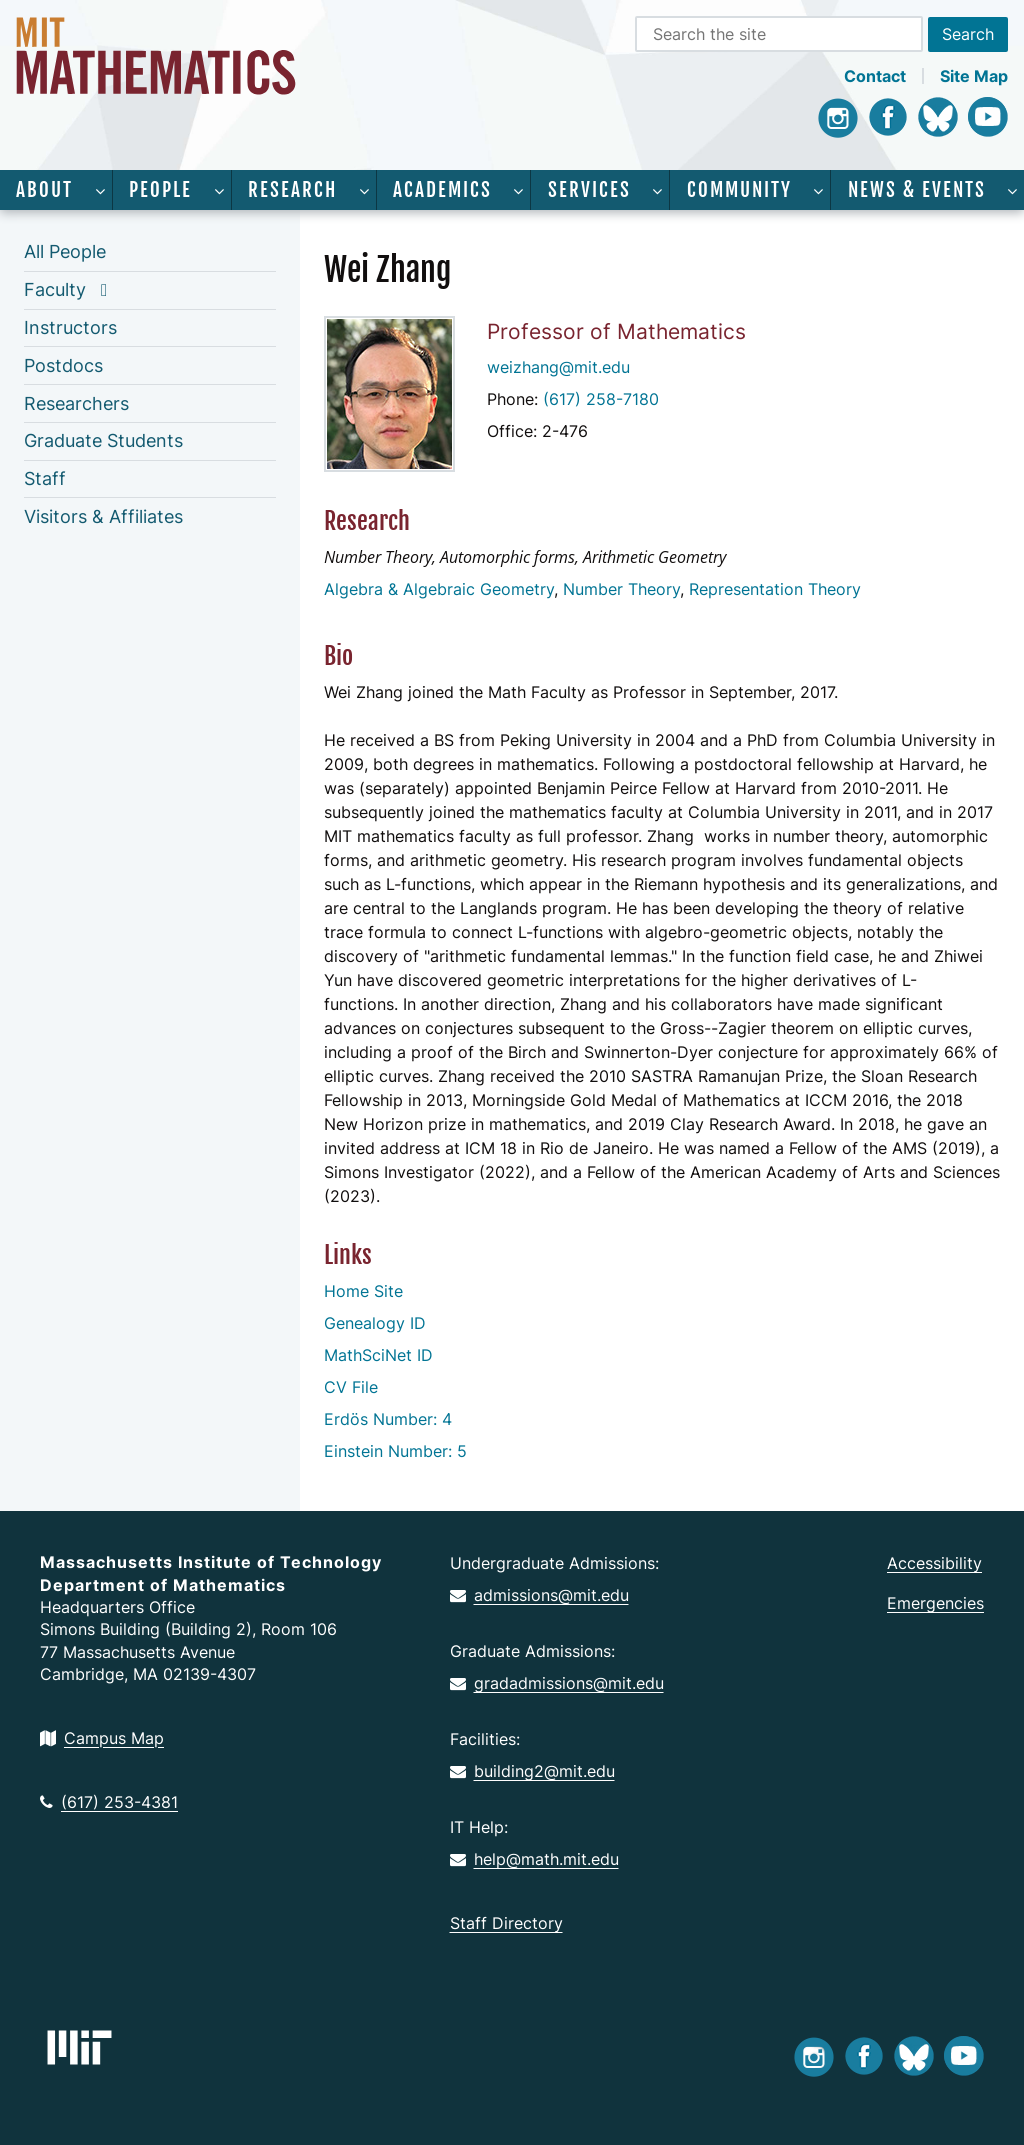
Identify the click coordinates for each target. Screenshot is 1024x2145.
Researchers (76, 403)
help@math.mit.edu (534, 1859)
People (160, 190)
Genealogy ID (375, 1323)
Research (292, 190)
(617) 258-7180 (601, 399)
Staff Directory (506, 1923)
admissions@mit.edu (539, 1595)
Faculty (55, 289)
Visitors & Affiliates (103, 516)
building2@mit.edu (532, 1771)
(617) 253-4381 (109, 1802)
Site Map (974, 76)
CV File (351, 1387)
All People (65, 251)
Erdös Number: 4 (388, 1419)
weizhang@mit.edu (558, 367)
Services (589, 190)
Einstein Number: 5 (395, 1451)
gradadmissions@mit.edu (557, 1683)
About (44, 190)
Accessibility (934, 1563)
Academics (442, 190)
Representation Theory (775, 589)
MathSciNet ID (378, 1355)
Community (739, 190)
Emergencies (935, 1603)
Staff (45, 478)
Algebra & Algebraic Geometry (439, 589)
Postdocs (63, 365)
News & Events (917, 190)
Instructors (70, 327)
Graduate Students (103, 440)
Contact (875, 76)
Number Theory (621, 589)
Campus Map (102, 1738)
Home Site (363, 1291)
